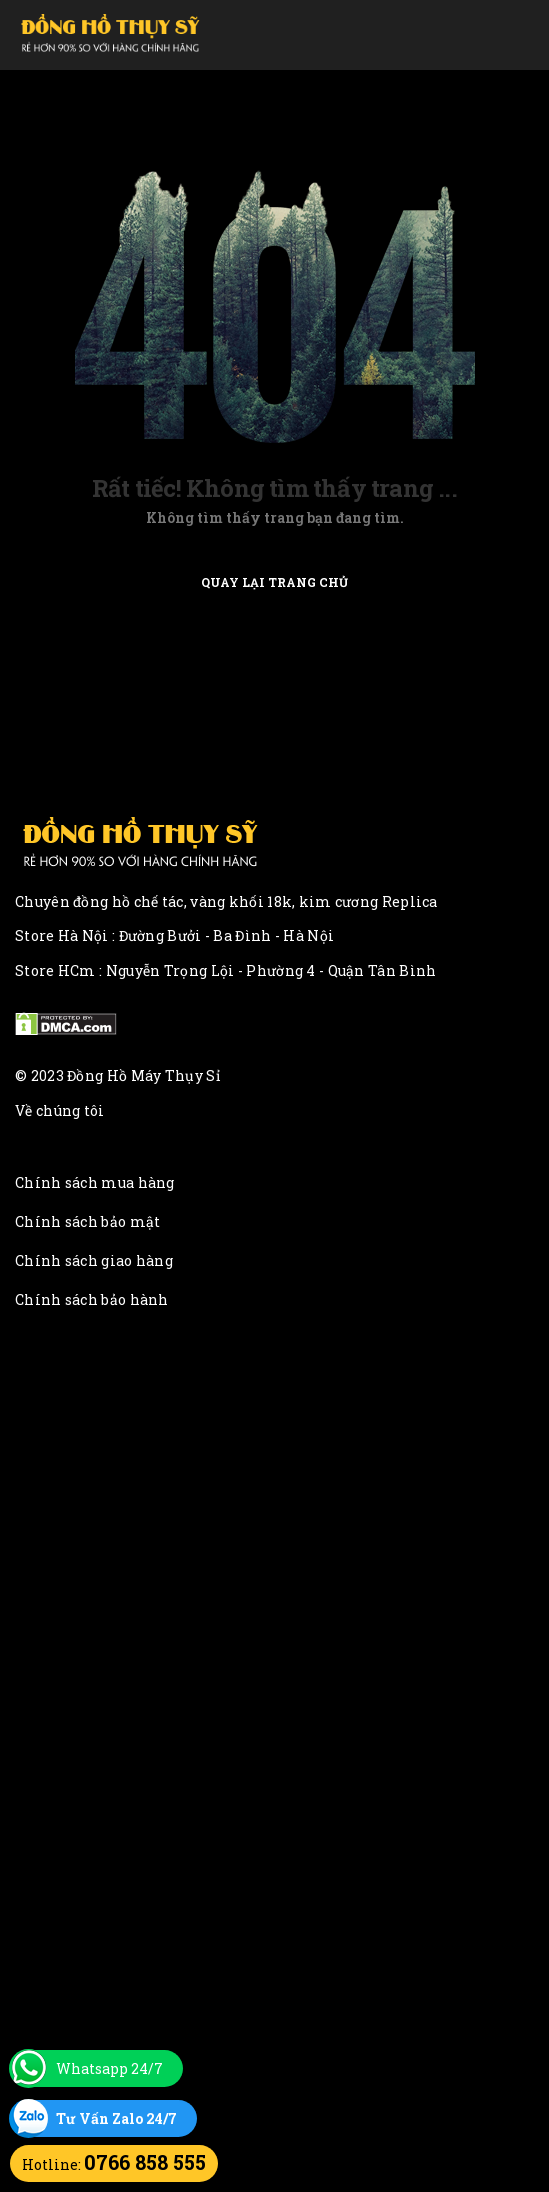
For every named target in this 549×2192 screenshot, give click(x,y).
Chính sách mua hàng (95, 1182)
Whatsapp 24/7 (109, 2068)
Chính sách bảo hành (92, 1299)
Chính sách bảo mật (87, 1221)
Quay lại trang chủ (274, 582)
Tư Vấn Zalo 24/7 (116, 2118)
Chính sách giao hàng (94, 1260)
